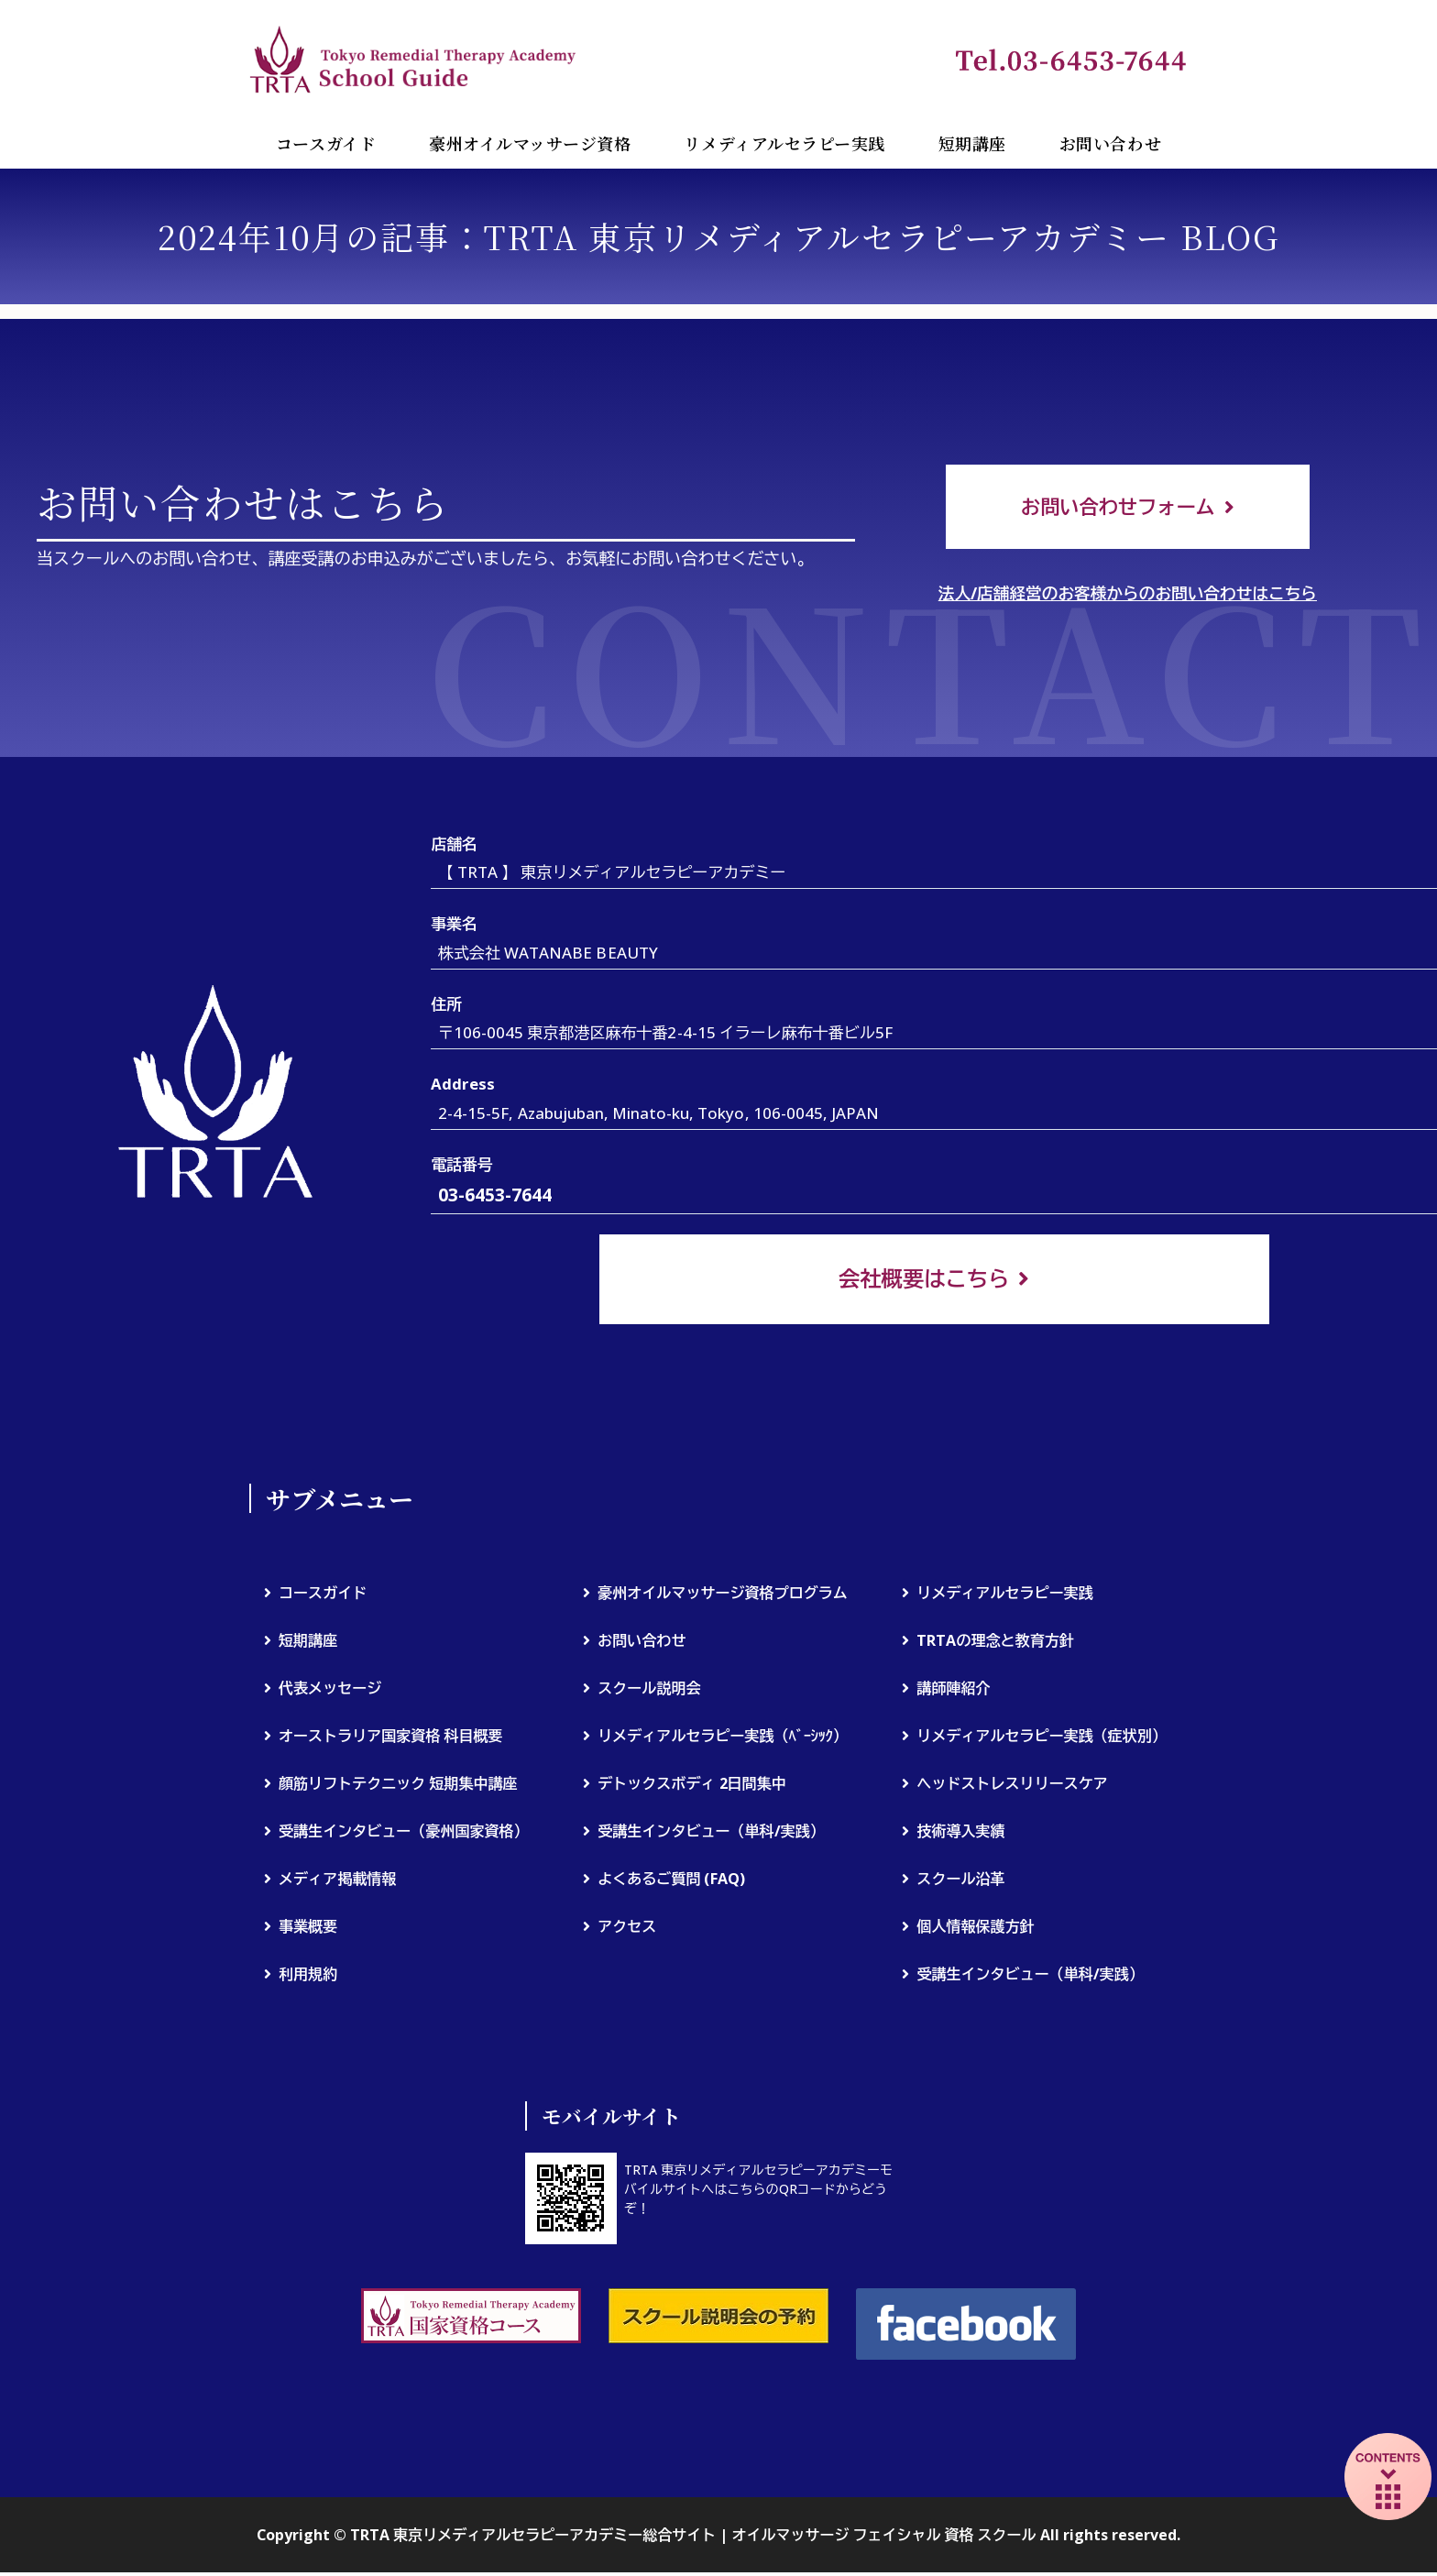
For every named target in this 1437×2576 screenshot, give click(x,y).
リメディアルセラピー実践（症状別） (1041, 1738)
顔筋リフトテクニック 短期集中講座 (398, 1786)
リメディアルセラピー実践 (784, 143)
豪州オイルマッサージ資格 (530, 143)
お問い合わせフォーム (1118, 507)
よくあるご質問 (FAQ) (671, 1881)
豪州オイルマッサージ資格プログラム (723, 1595)
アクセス (627, 1929)
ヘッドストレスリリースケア (1011, 1786)
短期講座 (972, 143)
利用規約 (308, 1977)
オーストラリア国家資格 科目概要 (391, 1738)
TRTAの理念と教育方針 (994, 1643)
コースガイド (326, 143)
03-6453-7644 (495, 1198)
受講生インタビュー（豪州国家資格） (404, 1834)
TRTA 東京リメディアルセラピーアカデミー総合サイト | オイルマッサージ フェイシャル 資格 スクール (693, 2538)
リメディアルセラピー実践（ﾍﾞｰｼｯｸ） (723, 1738)
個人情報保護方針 (975, 1929)
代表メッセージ (330, 1691)
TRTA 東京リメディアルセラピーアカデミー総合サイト (414, 58)
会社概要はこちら (924, 1281)
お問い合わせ (1110, 143)
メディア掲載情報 (337, 1881)
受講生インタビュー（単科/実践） (711, 1834)
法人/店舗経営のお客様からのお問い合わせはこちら (1127, 596)
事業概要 (308, 1929)
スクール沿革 (960, 1881)
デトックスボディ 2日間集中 (692, 1786)
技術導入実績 (960, 1834)
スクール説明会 (649, 1691)
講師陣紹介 (953, 1691)
